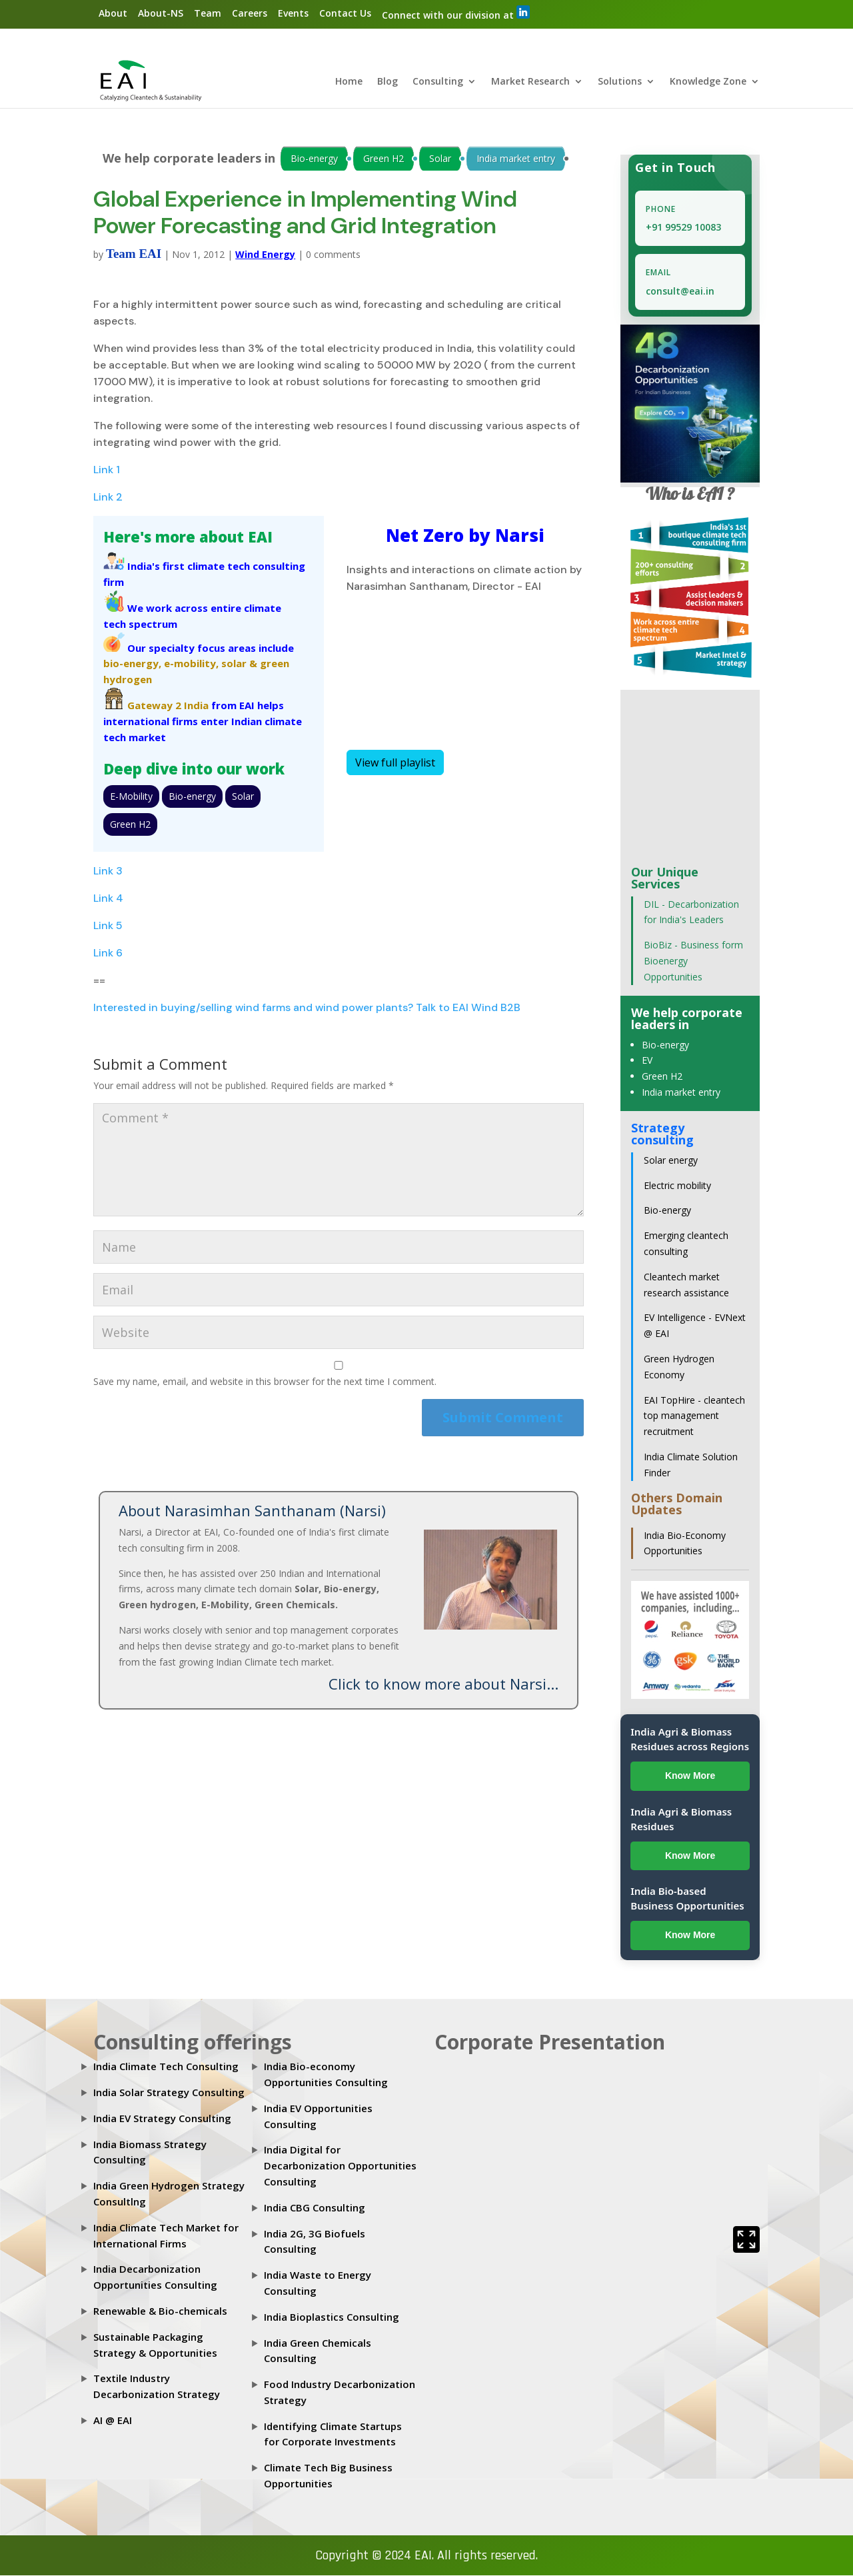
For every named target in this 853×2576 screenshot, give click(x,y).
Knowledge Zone (708, 82)
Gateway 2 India (168, 705)
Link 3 (108, 871)
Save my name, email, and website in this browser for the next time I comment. (264, 1382)
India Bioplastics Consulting (331, 2317)
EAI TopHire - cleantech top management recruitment (694, 1416)
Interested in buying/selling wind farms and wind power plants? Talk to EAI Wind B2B (306, 1008)
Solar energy (671, 1160)
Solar (440, 159)
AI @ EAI (112, 2420)
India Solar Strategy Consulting (169, 2092)
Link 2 (108, 498)
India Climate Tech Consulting (166, 2066)
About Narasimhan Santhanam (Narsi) (252, 1511)
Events (293, 13)
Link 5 (108, 926)
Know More (690, 1776)
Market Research (530, 82)
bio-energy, (132, 664)
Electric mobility (677, 1186)
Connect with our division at (456, 13)
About (113, 13)
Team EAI (133, 254)
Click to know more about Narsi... (443, 1685)
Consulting (438, 82)
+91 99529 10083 (683, 228)
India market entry (515, 159)
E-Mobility (131, 796)
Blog (387, 82)
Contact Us (345, 13)
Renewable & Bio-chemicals (160, 2311)
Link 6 (108, 953)
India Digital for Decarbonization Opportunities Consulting (340, 2166)
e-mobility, (191, 664)
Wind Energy (265, 255)
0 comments (333, 255)
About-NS (160, 13)
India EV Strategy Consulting (162, 2118)
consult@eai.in (680, 291)
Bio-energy (314, 159)
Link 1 (106, 471)
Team (207, 13)
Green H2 (383, 159)
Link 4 (108, 899)
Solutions (620, 82)
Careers (249, 13)
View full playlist (395, 763)
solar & (239, 664)
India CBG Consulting (314, 2208)
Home (349, 82)
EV (647, 1061)
